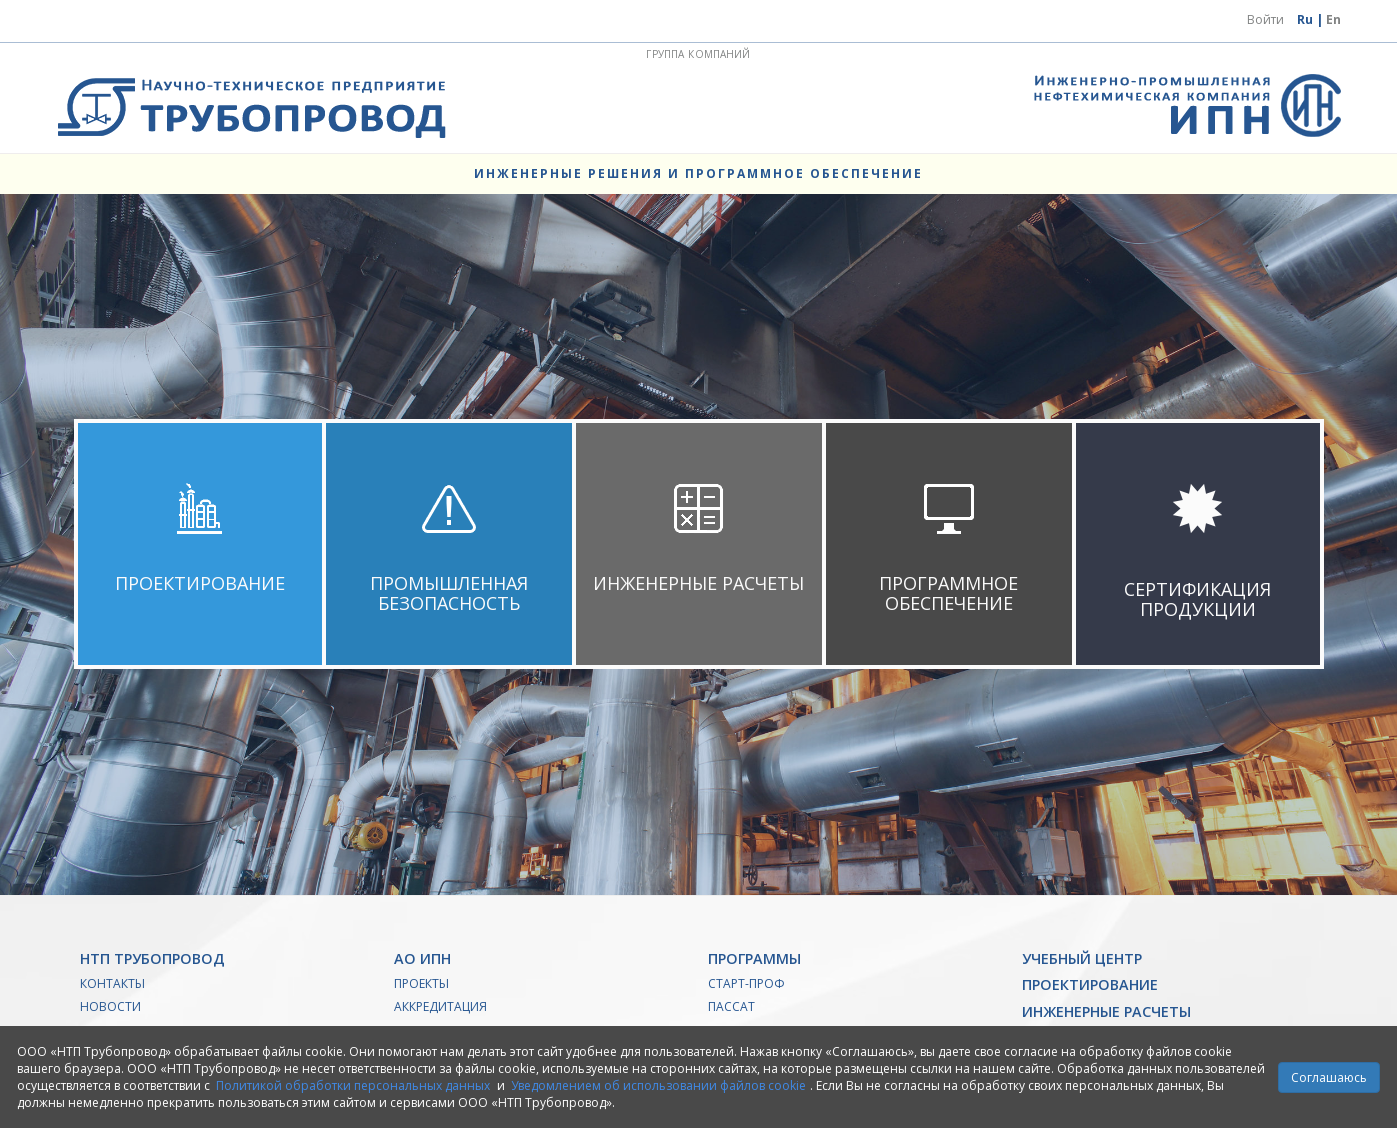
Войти (1265, 19)
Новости (110, 1006)
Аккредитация (440, 1006)
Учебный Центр (1082, 958)
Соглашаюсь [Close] (1329, 1077)
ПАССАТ (731, 1006)
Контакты (112, 983)
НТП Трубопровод (152, 958)
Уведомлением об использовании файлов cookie (658, 1085)
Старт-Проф (746, 983)
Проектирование (1090, 984)
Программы (754, 958)
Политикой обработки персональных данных (353, 1085)
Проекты (421, 983)
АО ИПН (422, 958)
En (1333, 19)
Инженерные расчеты (1106, 1011)
